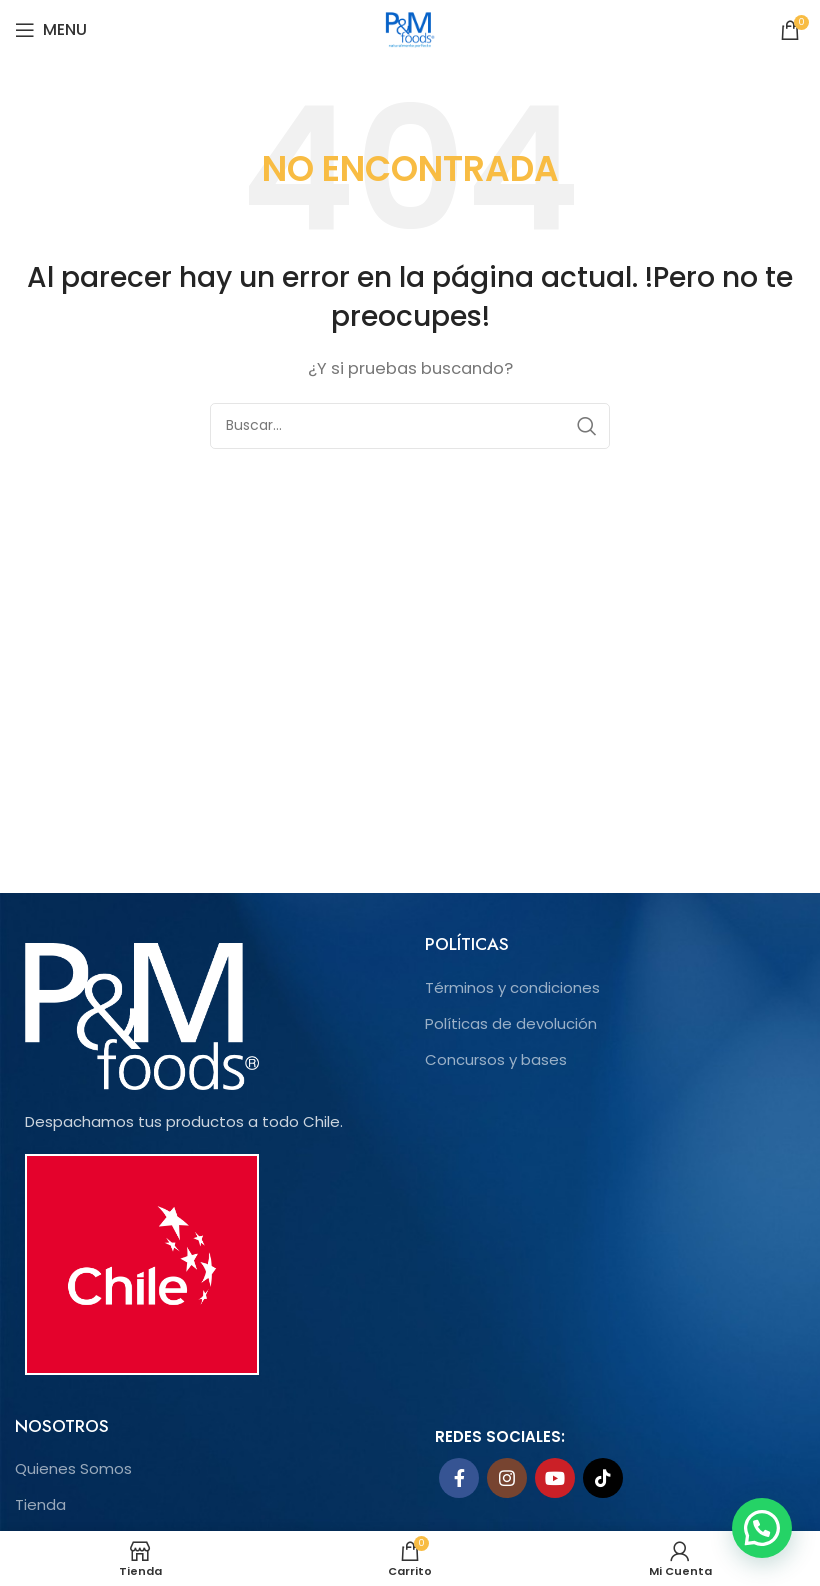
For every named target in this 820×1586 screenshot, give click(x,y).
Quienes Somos (73, 1468)
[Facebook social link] (459, 1478)
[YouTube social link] (555, 1478)
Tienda (40, 1504)
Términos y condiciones (512, 987)
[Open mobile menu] (51, 30)
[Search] (410, 426)
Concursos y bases (496, 1059)
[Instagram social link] (507, 1478)
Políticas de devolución (511, 1023)
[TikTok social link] (603, 1478)
